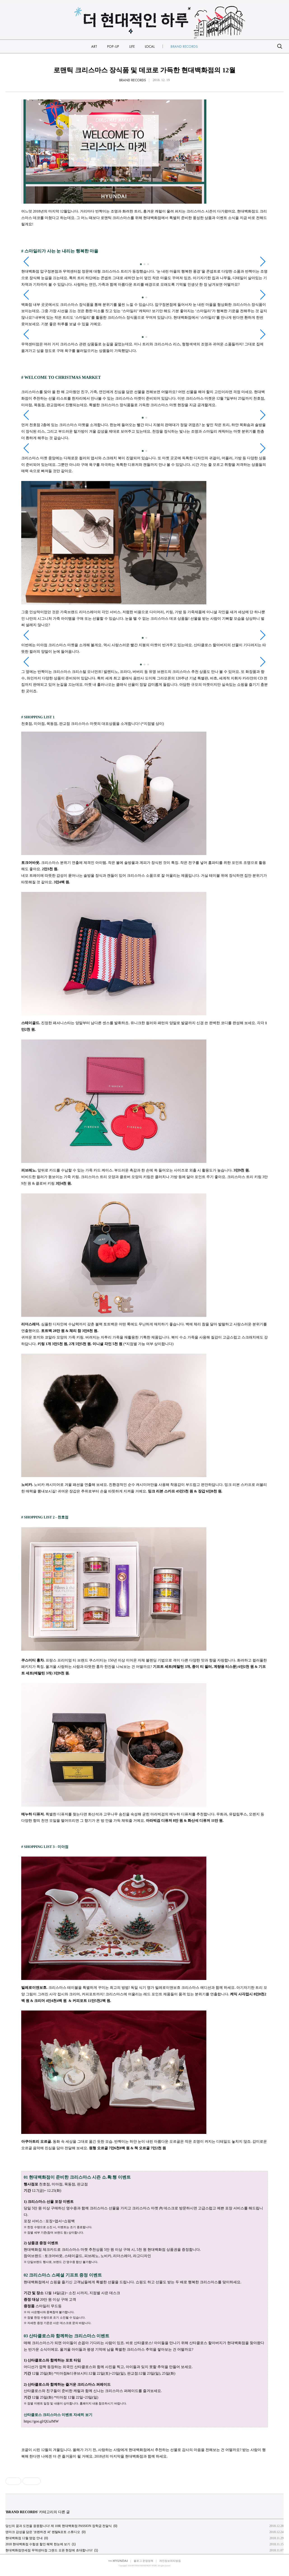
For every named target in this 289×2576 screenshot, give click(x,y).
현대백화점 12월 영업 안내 (24, 2538)
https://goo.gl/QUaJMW (41, 2421)
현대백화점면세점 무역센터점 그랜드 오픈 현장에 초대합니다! (49, 2550)
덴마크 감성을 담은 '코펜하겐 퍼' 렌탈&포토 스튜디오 (42, 2532)
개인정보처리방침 (170, 2560)
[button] (141, 264)
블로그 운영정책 (143, 2560)
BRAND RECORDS (132, 80)
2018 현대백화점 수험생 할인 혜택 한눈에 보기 (37, 2544)
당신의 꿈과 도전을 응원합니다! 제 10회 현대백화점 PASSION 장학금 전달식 (58, 2526)
